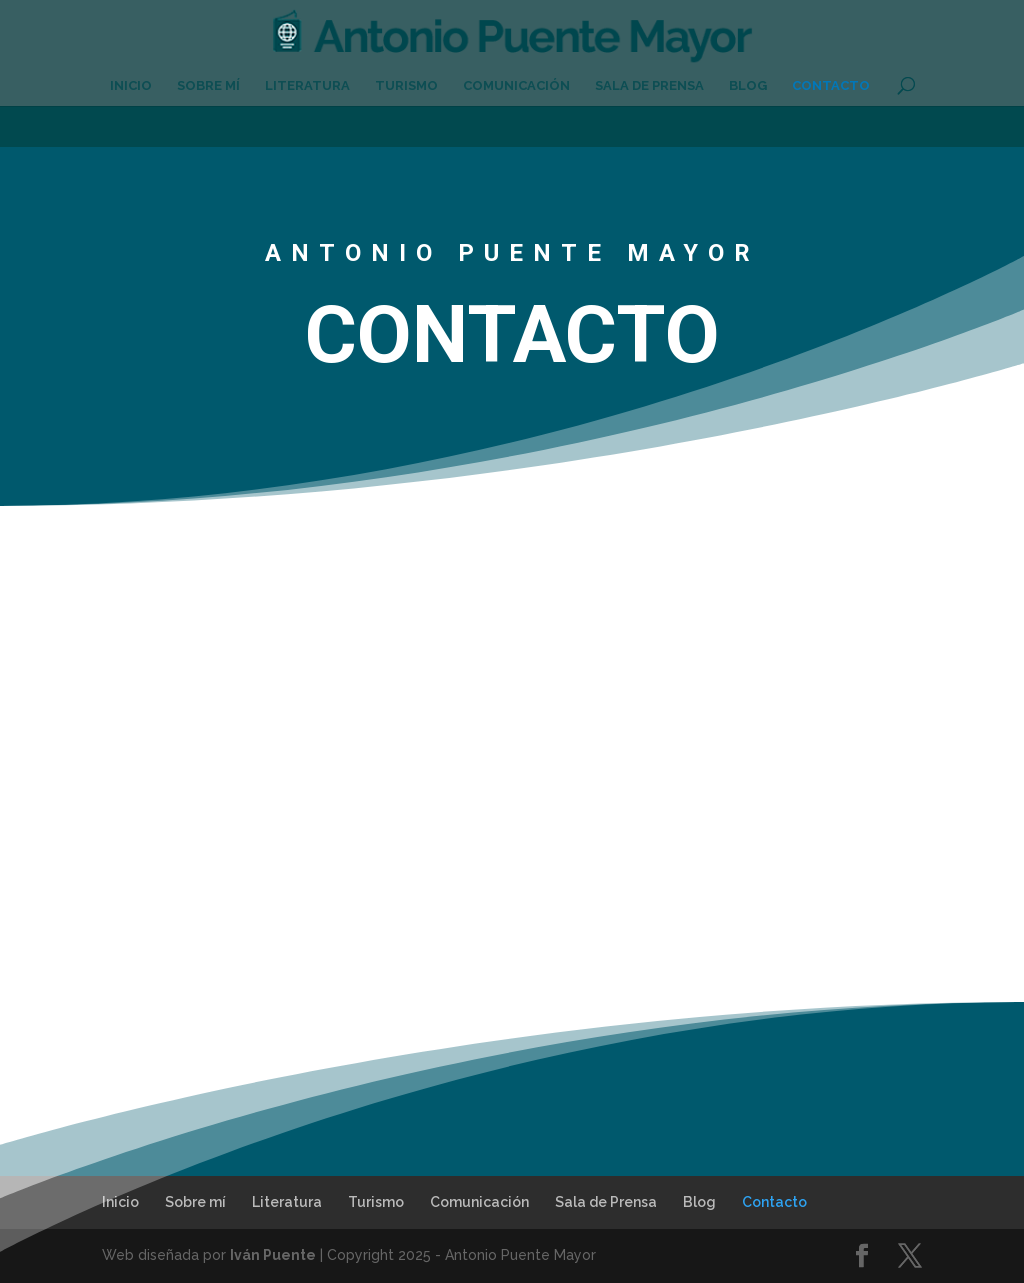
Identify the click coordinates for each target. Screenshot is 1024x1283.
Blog (748, 86)
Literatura (307, 86)
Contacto (831, 86)
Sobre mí (208, 86)
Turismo (406, 86)
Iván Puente (273, 1255)
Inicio (131, 86)
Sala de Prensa (649, 86)
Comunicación (516, 86)
